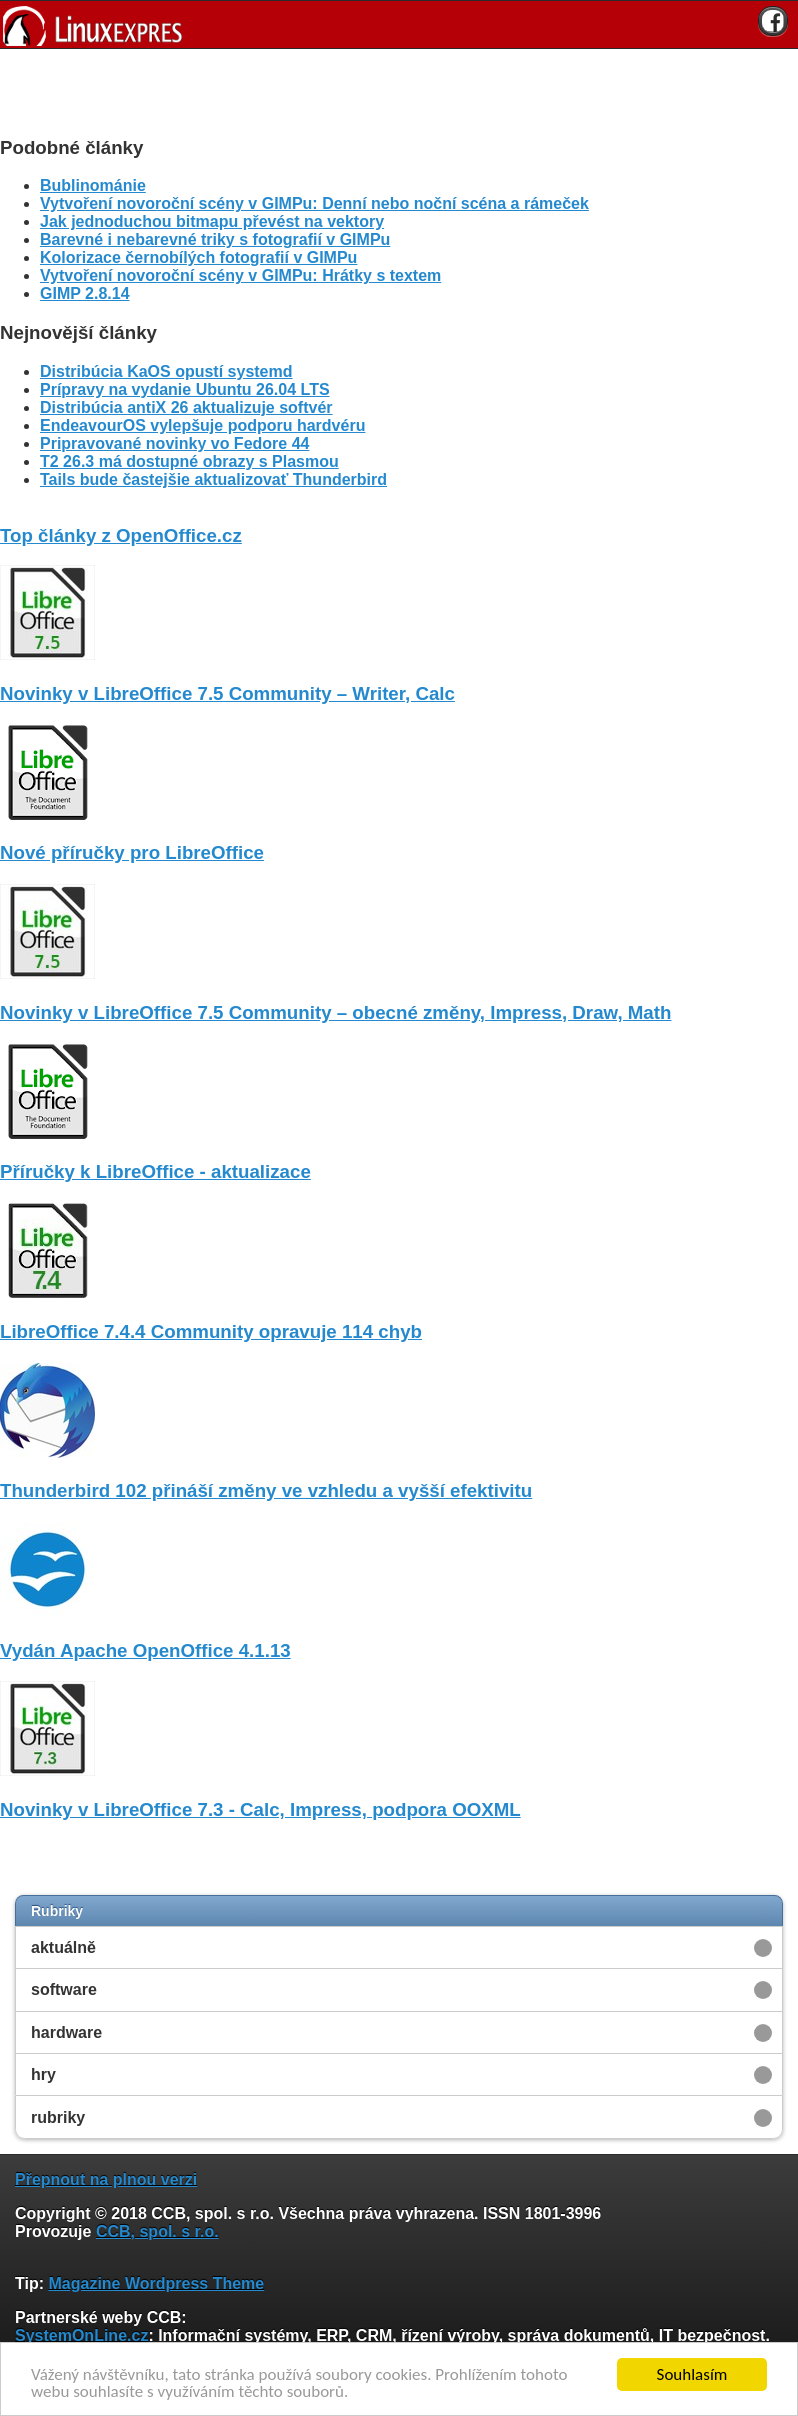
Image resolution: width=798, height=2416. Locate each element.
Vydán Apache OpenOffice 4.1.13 (145, 1650)
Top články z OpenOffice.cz (121, 535)
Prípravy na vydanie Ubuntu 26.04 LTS (185, 389)
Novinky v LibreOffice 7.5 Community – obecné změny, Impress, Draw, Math (335, 1012)
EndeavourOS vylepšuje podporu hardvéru (202, 425)
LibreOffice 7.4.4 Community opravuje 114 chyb (211, 1331)
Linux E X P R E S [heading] (399, 24)
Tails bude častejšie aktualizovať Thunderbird (213, 479)
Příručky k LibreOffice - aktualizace (155, 1171)
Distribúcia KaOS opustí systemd (166, 371)
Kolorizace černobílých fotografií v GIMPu (198, 257)
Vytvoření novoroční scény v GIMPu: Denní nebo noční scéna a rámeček (314, 203)
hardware (66, 2032)
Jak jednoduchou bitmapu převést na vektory (212, 221)
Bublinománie (93, 185)
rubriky (58, 2117)
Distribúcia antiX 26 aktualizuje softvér (186, 407)
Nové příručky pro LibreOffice (132, 852)
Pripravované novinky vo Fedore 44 (174, 443)
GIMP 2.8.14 (85, 293)
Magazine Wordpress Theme (156, 2283)
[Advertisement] (392, 89)
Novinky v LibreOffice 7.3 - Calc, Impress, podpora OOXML (260, 1809)
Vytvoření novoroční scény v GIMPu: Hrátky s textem (240, 275)
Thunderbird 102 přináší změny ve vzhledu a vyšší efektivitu (266, 1490)
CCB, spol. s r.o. (157, 2231)
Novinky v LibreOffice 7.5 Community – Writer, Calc (227, 693)
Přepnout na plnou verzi (106, 2179)
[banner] (399, 24)
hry (43, 2074)
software (64, 1989)
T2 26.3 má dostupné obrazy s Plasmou (189, 461)
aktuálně (63, 1947)
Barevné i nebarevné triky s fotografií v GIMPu (215, 239)
